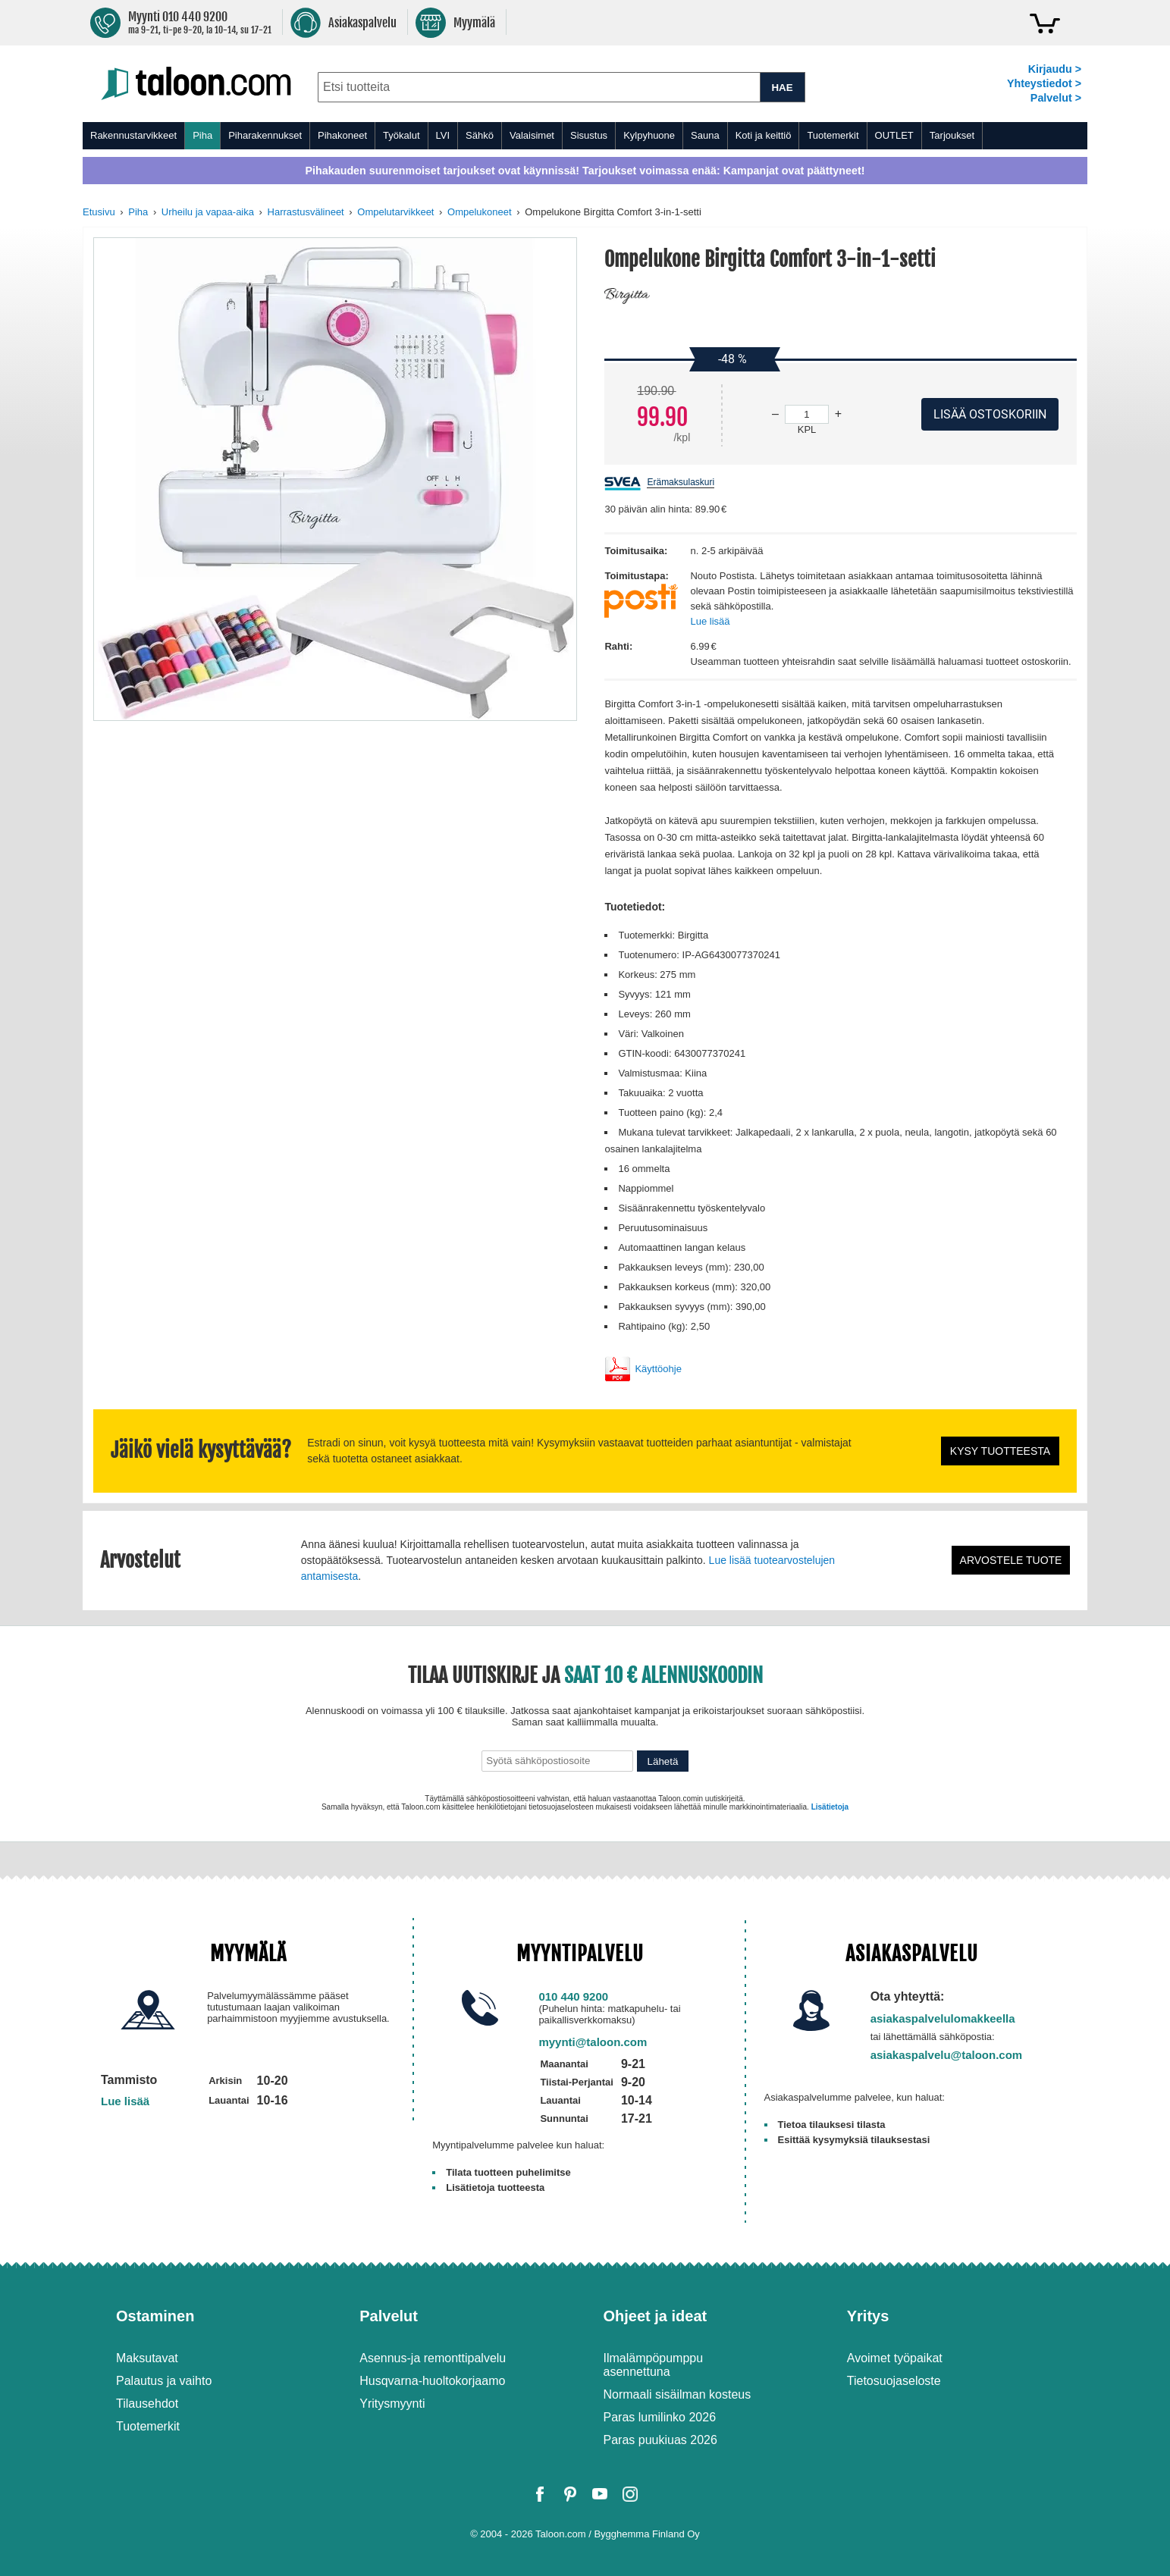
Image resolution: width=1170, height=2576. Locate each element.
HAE (781, 87)
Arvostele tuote (1011, 1560)
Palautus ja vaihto (164, 2380)
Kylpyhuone (649, 135)
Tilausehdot (147, 2403)
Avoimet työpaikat (895, 2358)
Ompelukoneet (479, 212)
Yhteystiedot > (1044, 83)
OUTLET (894, 135)
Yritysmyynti (392, 2403)
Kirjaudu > (1054, 69)
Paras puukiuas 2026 (660, 2439)
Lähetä (663, 1761)
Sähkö (480, 135)
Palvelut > (1055, 98)
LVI (443, 135)
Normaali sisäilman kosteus (677, 2394)
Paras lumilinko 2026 (660, 2417)
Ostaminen (155, 2316)
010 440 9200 (573, 1996)
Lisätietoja (829, 1807)
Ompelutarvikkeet (395, 212)
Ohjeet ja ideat (655, 2316)
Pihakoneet (342, 135)
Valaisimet (532, 135)
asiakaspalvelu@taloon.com (946, 2054)
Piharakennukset (265, 135)
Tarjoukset (952, 135)
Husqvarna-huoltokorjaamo (432, 2380)
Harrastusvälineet (306, 212)
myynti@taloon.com (592, 2041)
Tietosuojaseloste (894, 2380)
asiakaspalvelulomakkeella (942, 2018)
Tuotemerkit (832, 135)
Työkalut (401, 135)
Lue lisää (709, 621)
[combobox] (539, 87)
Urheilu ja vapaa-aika (208, 212)
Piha (202, 135)
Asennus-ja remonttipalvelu (432, 2358)
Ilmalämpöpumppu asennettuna (654, 2365)
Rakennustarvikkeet (133, 135)
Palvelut (388, 2316)
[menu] (585, 135)
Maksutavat (147, 2358)
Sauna (705, 135)
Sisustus (588, 135)
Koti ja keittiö (764, 135)
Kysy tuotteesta (1000, 1451)
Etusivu (99, 212)
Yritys (868, 2316)
